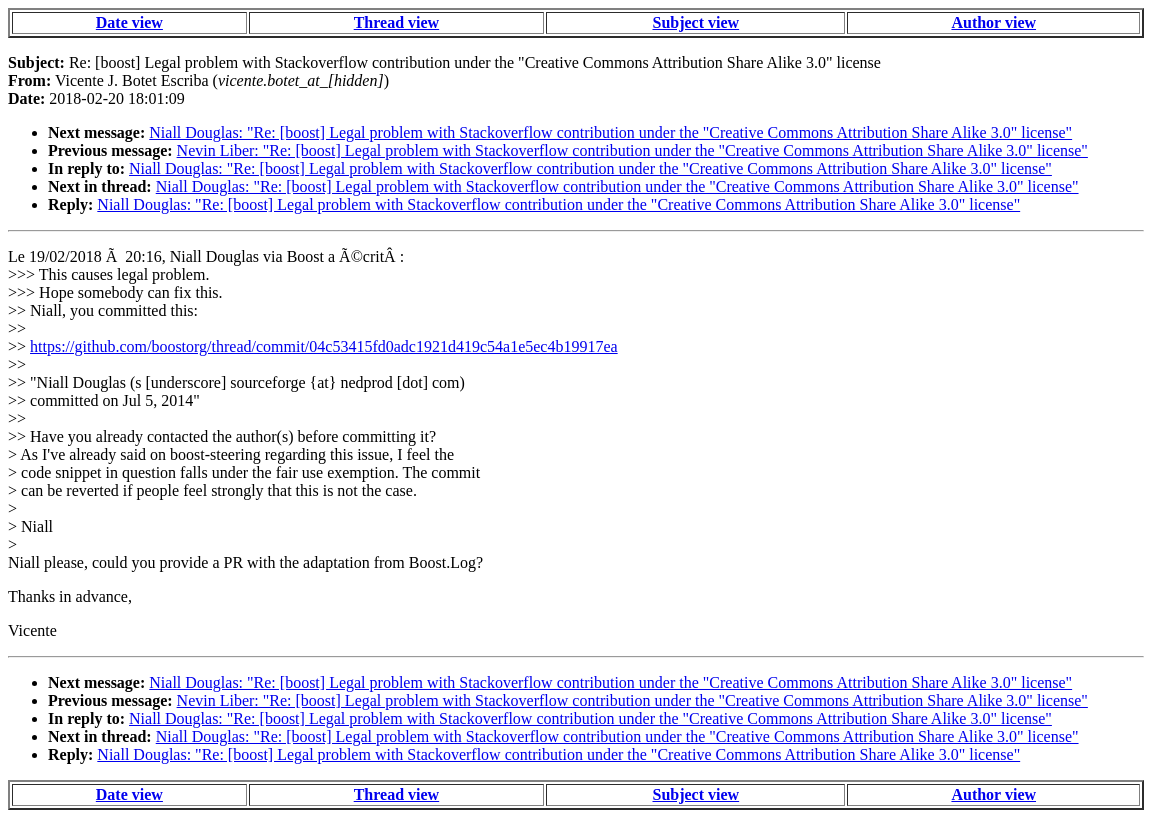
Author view (993, 22)
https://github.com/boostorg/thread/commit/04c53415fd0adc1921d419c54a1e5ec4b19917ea (324, 346)
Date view (129, 22)
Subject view (695, 22)
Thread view (396, 22)
